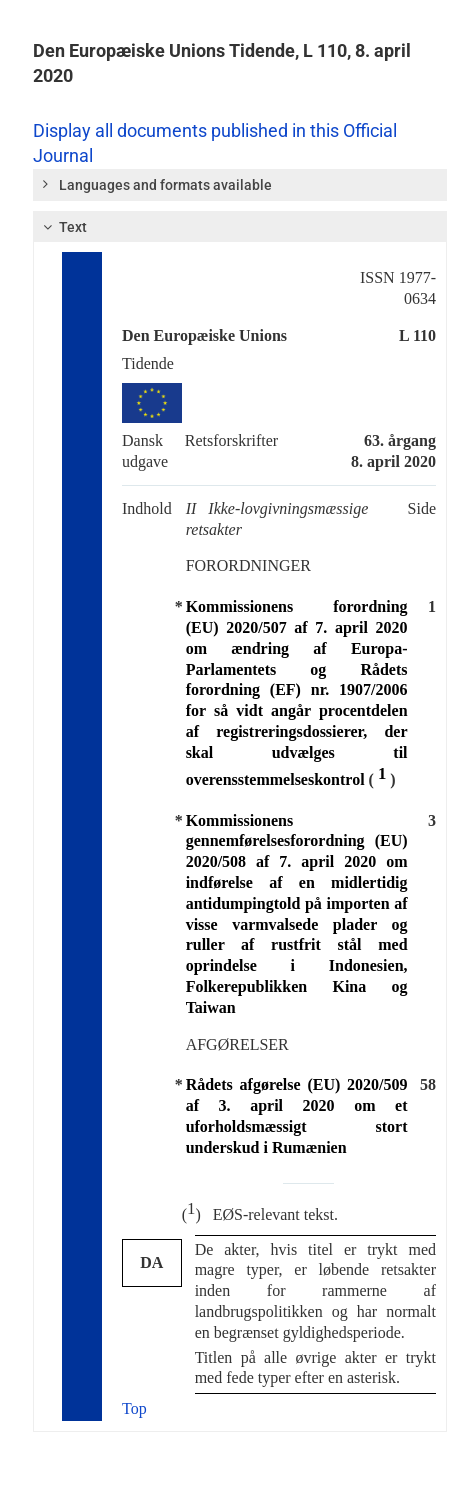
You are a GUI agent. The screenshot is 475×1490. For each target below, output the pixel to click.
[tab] (240, 185)
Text (62, 227)
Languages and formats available (156, 184)
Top (134, 1408)
